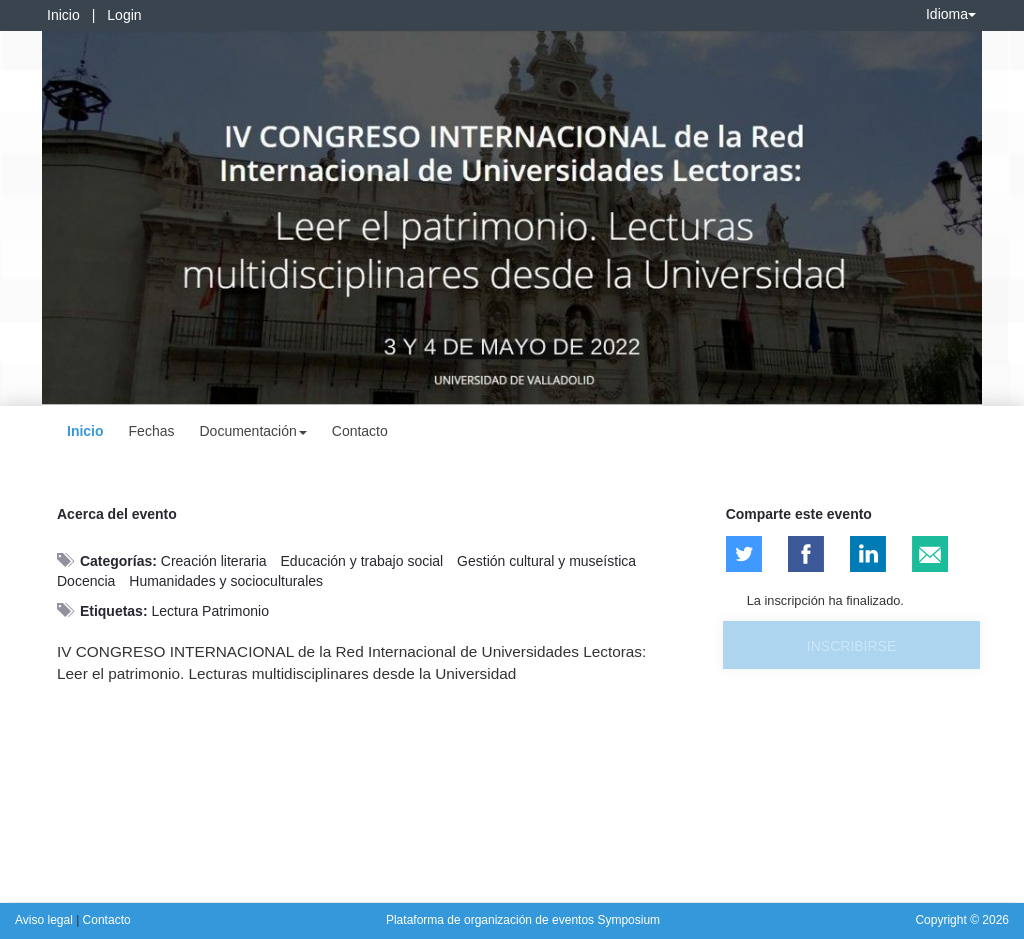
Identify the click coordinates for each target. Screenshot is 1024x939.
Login (124, 15)
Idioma (951, 14)
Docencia (86, 581)
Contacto (360, 431)
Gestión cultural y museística (546, 561)
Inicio (63, 15)
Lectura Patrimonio (210, 611)
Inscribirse (851, 646)
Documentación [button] (252, 431)
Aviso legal (45, 920)
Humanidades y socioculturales (226, 581)
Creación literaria (214, 561)
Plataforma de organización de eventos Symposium (523, 920)
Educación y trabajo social (362, 561)
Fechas (152, 431)
